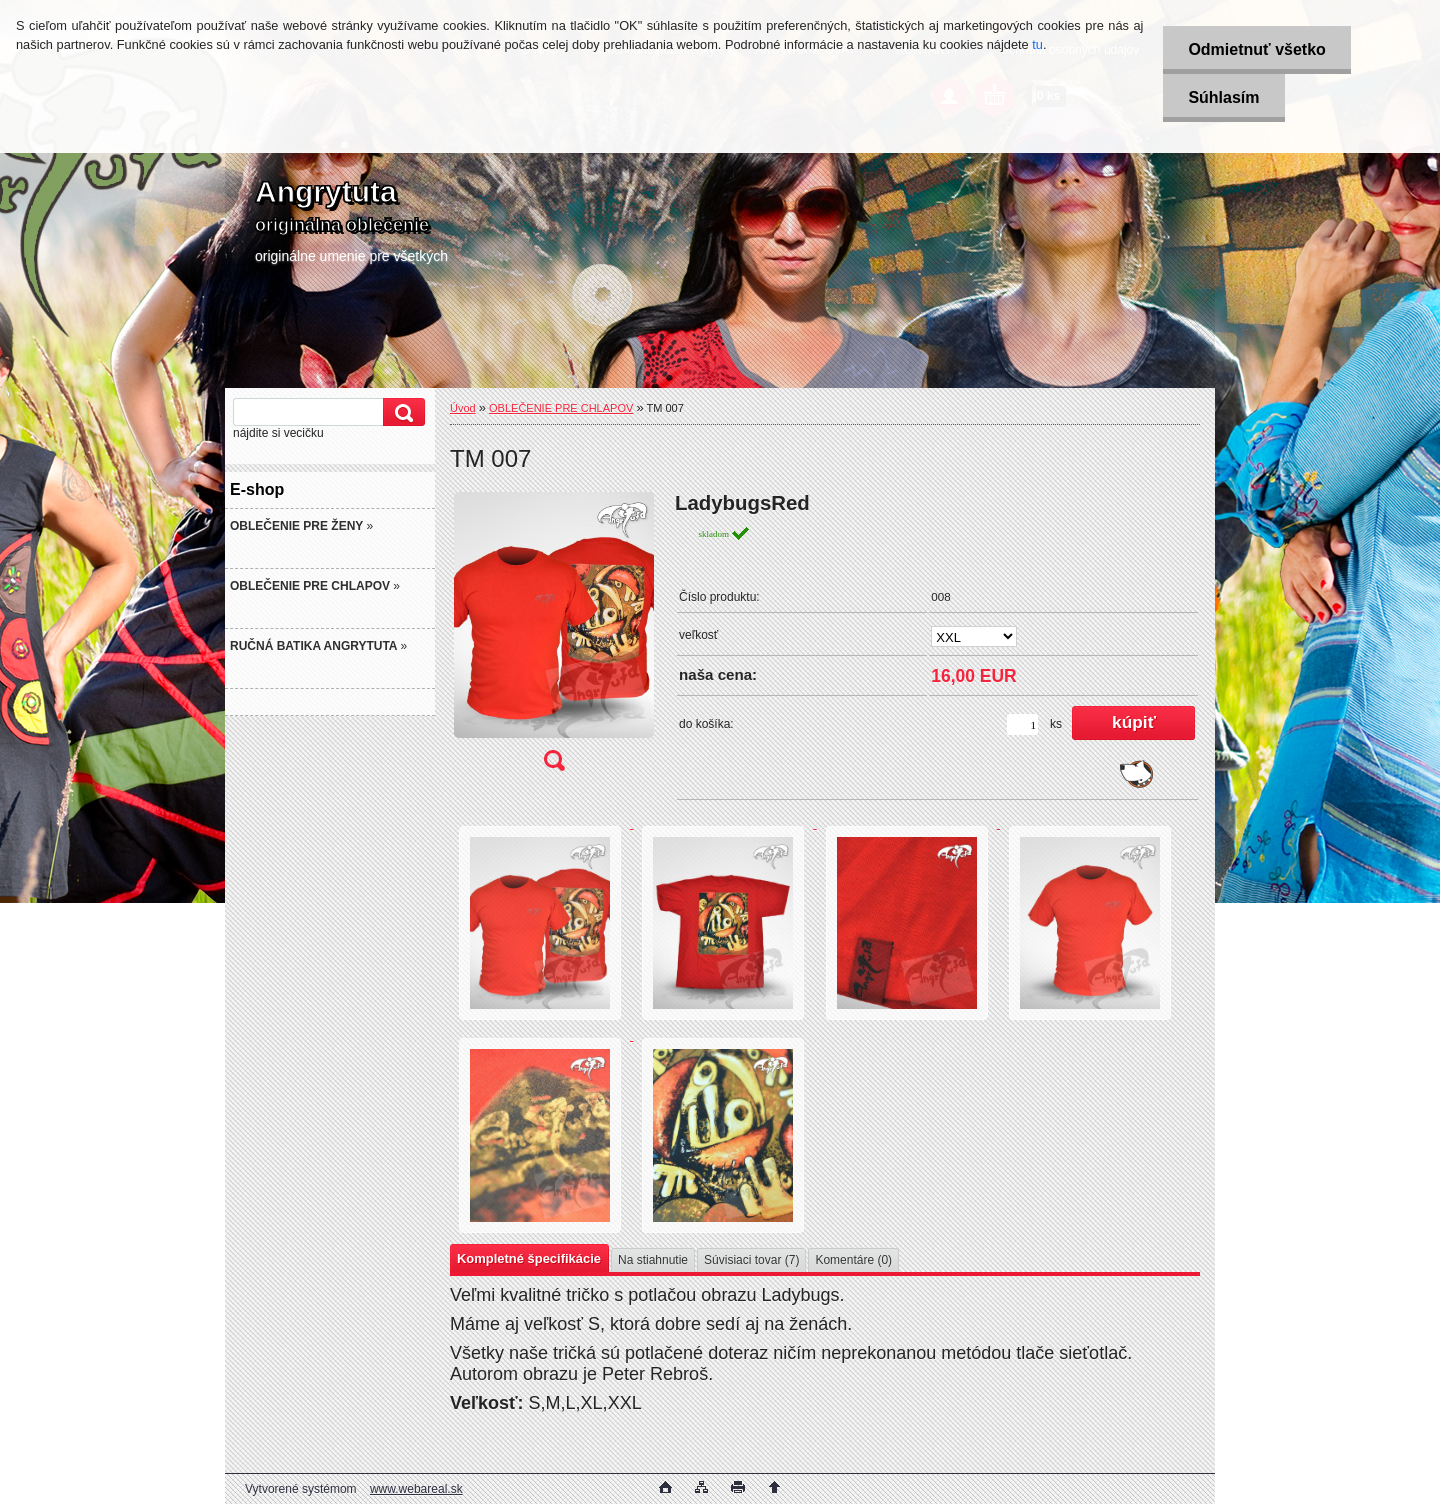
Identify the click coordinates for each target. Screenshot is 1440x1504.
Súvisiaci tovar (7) (751, 1260)
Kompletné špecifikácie (529, 1258)
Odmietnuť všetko (1256, 49)
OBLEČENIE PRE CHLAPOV (561, 408)
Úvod (463, 408)
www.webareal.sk (416, 1489)
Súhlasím (1223, 97)
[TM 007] (554, 638)
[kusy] (1022, 724)
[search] (401, 412)
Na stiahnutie (653, 1260)
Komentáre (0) (853, 1260)
